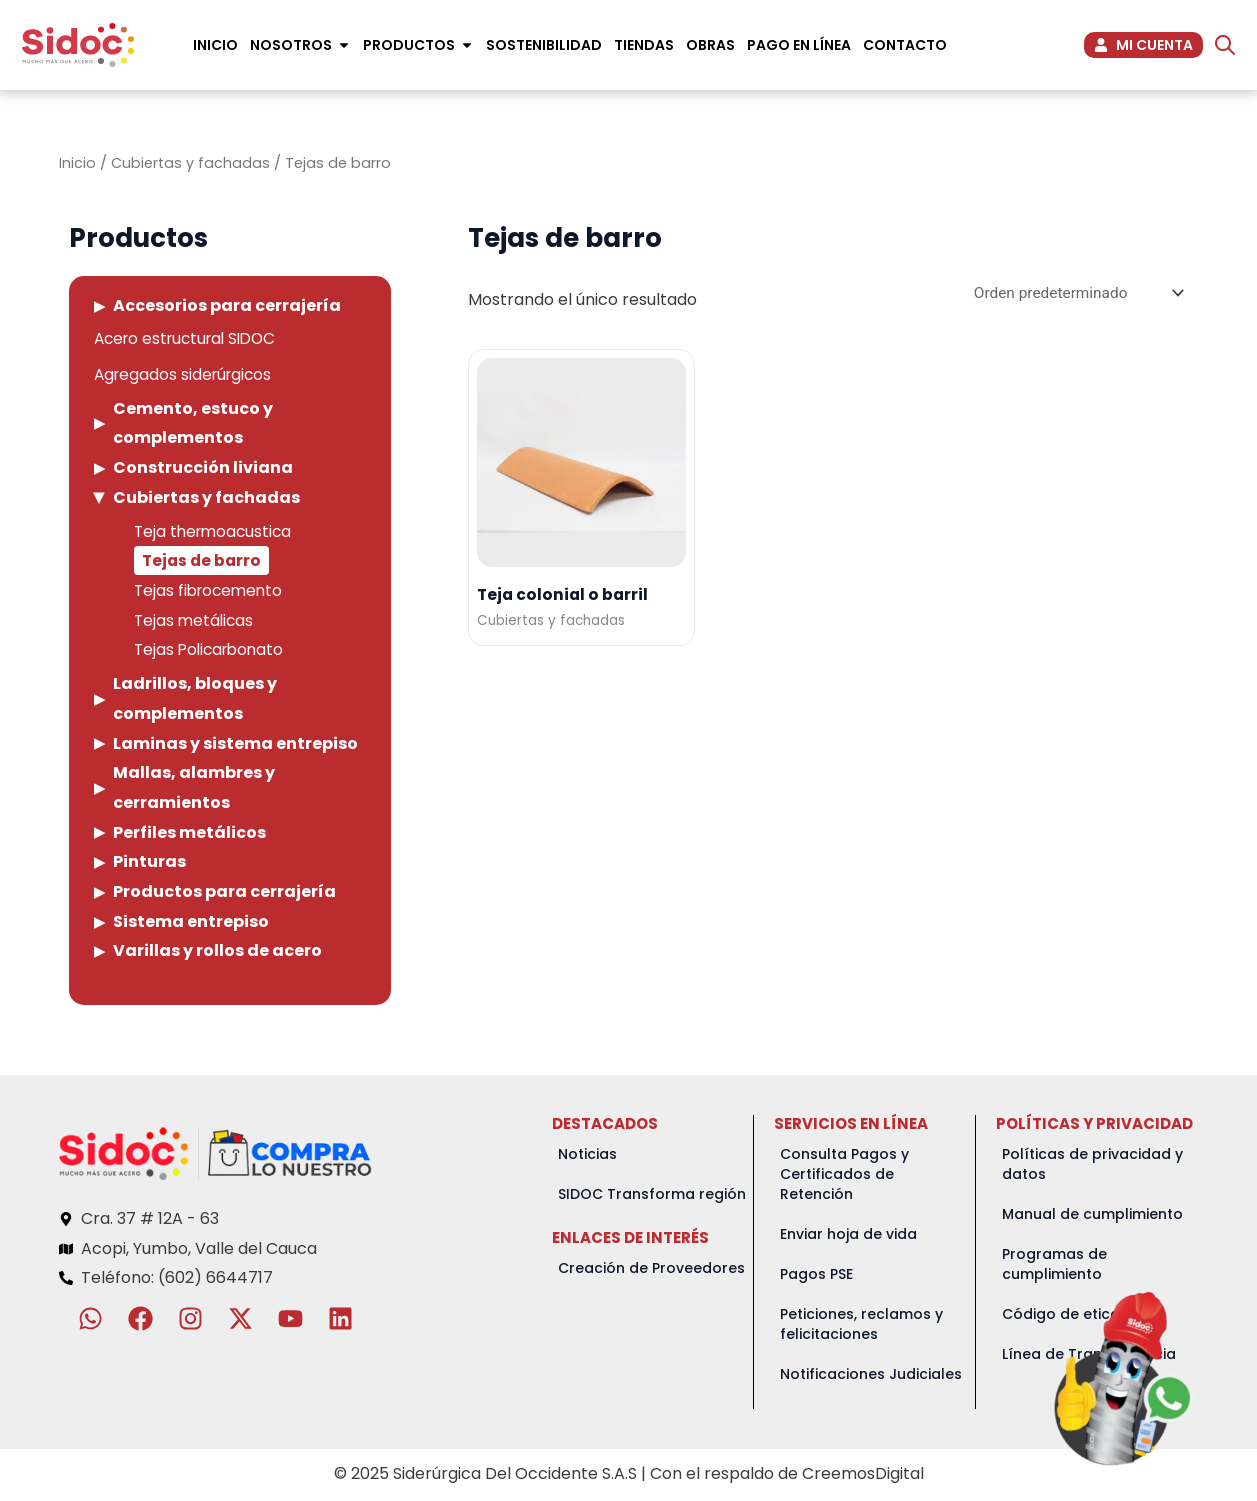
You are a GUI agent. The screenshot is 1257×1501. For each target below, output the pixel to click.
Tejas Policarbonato (212, 652)
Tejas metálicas (195, 622)
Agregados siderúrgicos (186, 376)
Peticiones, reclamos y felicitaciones (861, 1326)
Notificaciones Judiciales (871, 1376)
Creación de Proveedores (651, 1270)
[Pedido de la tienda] (1073, 293)
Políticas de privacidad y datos (1092, 1166)
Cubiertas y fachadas (191, 163)
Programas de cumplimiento (1054, 1266)
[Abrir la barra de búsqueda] (1225, 45)
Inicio (77, 163)
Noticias (587, 1156)
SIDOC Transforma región (652, 1196)
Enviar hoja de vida (848, 1236)
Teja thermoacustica (216, 533)
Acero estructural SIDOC (191, 339)
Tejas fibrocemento (211, 592)
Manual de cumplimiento (1092, 1216)
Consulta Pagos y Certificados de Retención (844, 1176)
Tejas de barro (203, 562)
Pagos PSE (816, 1276)
